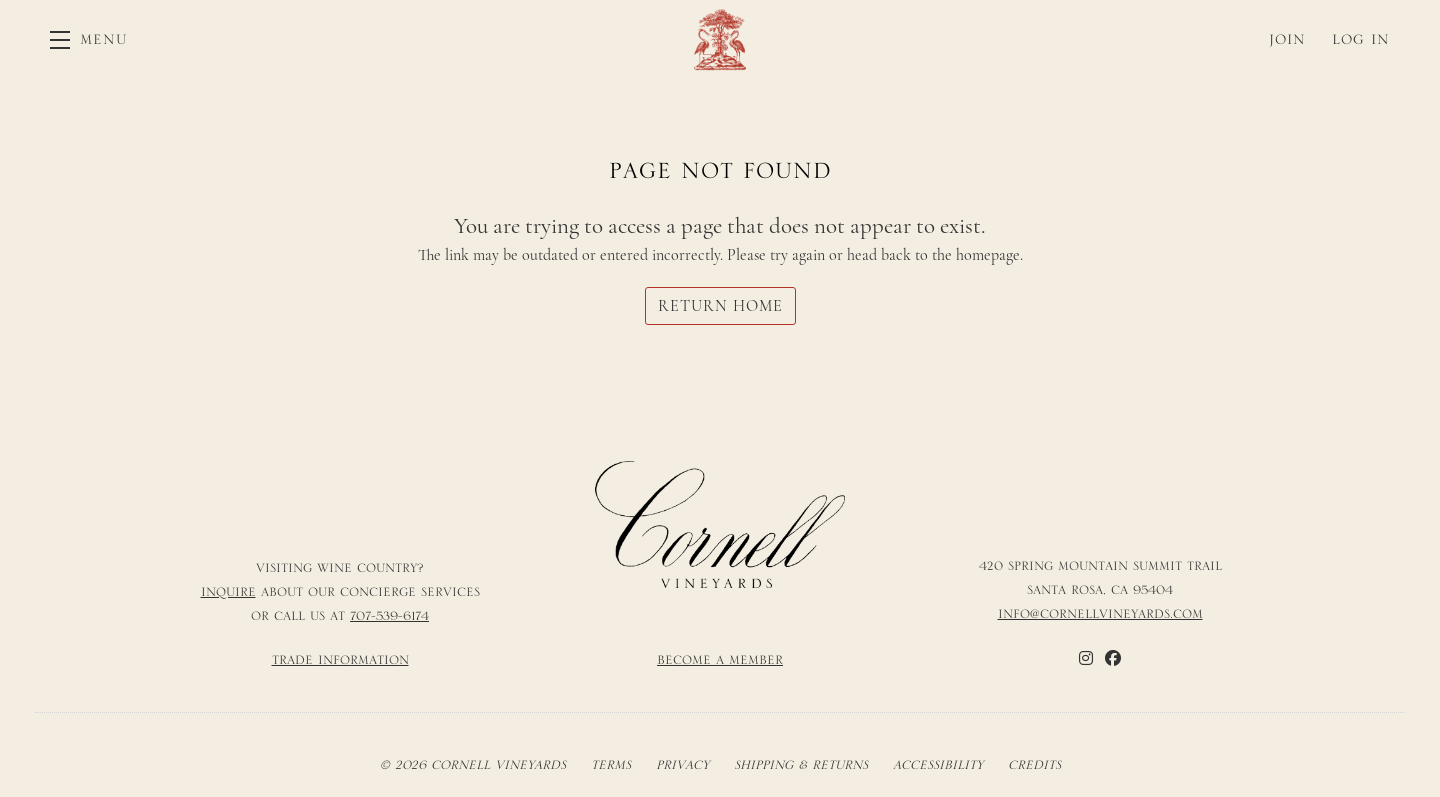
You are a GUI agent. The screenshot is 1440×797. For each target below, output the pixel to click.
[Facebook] (1113, 658)
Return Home (720, 306)
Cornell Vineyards (720, 39)
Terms (611, 765)
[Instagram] (1086, 658)
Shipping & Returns (801, 765)
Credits (1034, 765)
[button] (89, 39)
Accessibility (938, 765)
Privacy (682, 765)
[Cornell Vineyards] (720, 525)
